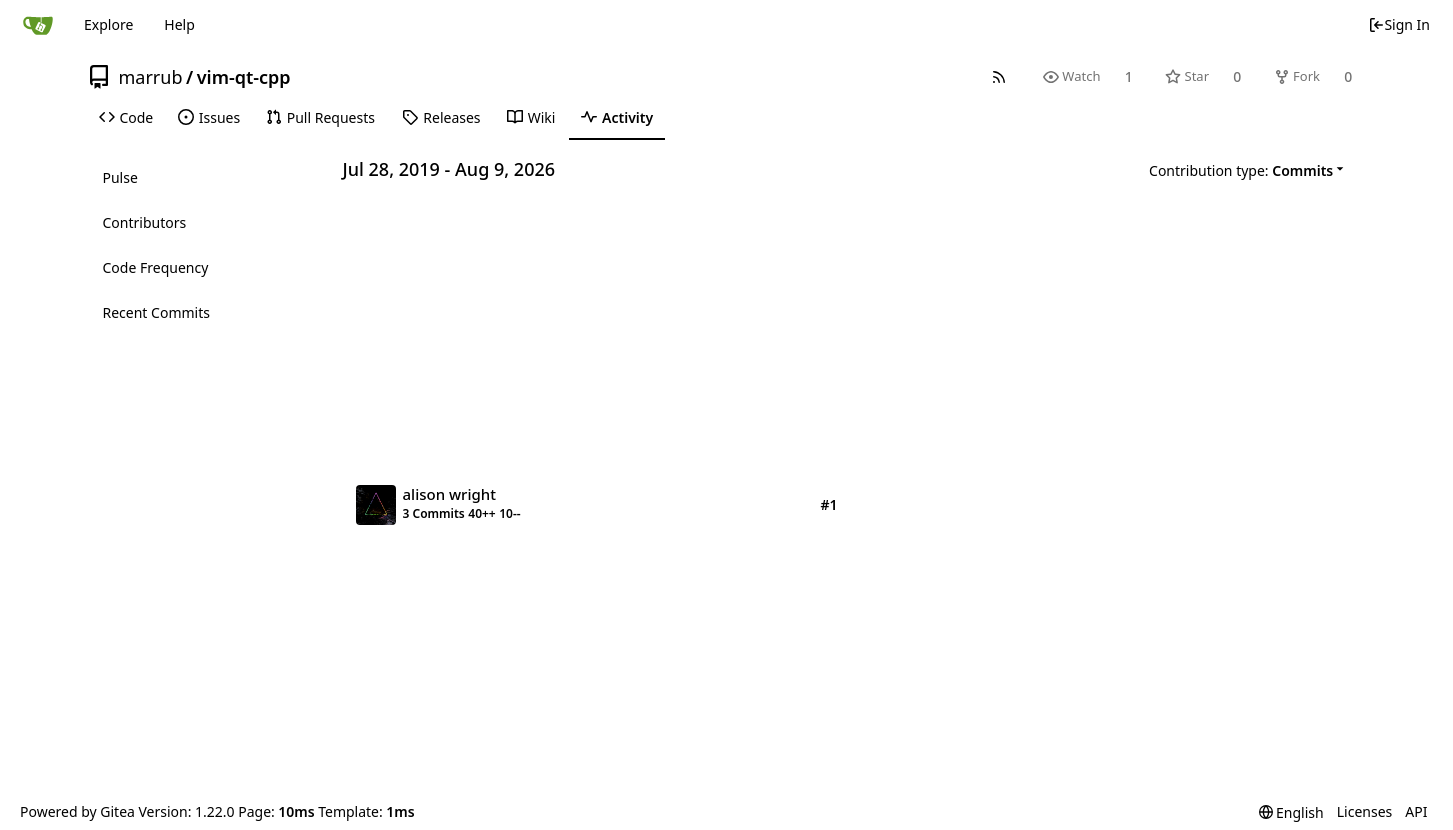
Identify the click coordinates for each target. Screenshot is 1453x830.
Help (179, 24)
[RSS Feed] (998, 76)
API (1416, 811)
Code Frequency (156, 267)
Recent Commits (156, 312)
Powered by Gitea (77, 811)
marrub (151, 77)
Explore (108, 24)
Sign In (1399, 24)
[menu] (1249, 170)
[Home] (38, 25)
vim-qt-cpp (244, 77)
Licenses (1365, 811)
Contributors (145, 222)
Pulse (120, 177)
